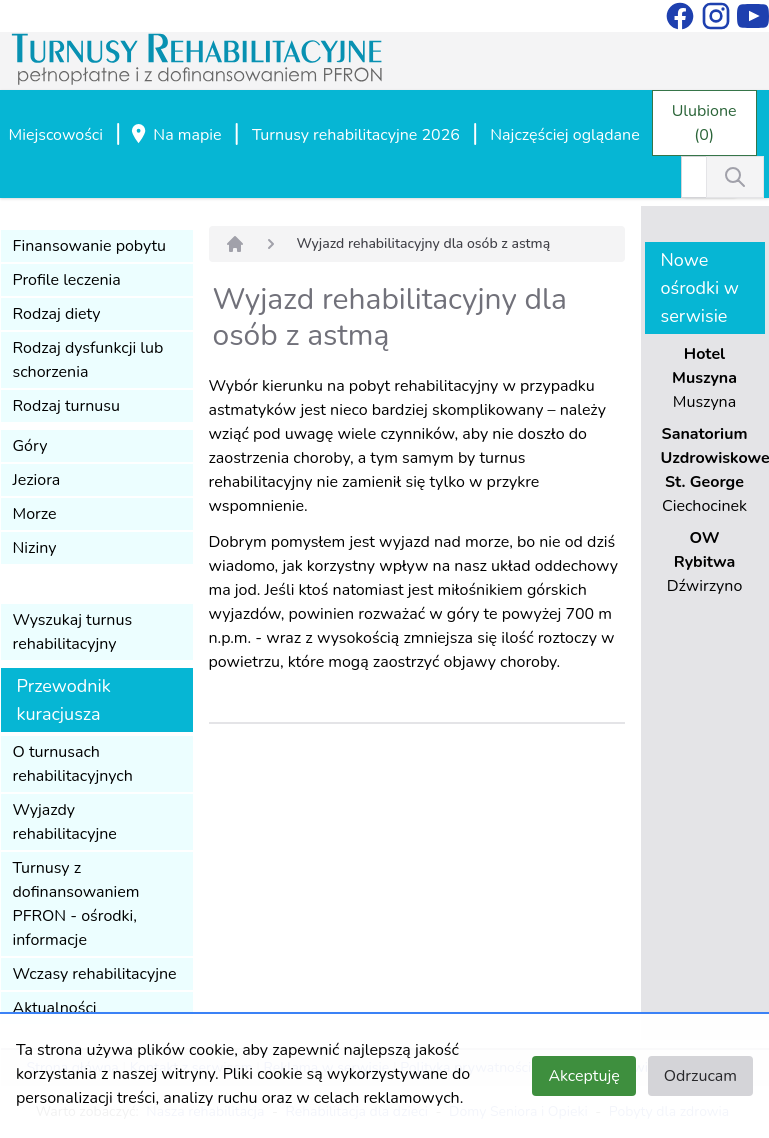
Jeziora (37, 480)
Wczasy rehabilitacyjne (95, 974)
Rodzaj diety (57, 314)
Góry (30, 446)
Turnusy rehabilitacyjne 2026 (356, 135)
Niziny (35, 548)
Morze (35, 514)
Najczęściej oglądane (564, 135)
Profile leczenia (67, 280)
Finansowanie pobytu (90, 246)
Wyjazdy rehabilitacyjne (65, 822)
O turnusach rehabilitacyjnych (73, 764)
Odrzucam (700, 1076)
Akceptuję (583, 1076)
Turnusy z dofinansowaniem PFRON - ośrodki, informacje (76, 904)
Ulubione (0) (704, 123)
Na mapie (175, 136)
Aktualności (55, 1008)
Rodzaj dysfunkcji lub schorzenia (88, 360)
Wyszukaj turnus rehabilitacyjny (73, 632)
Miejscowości (56, 135)
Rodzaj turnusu (67, 406)
